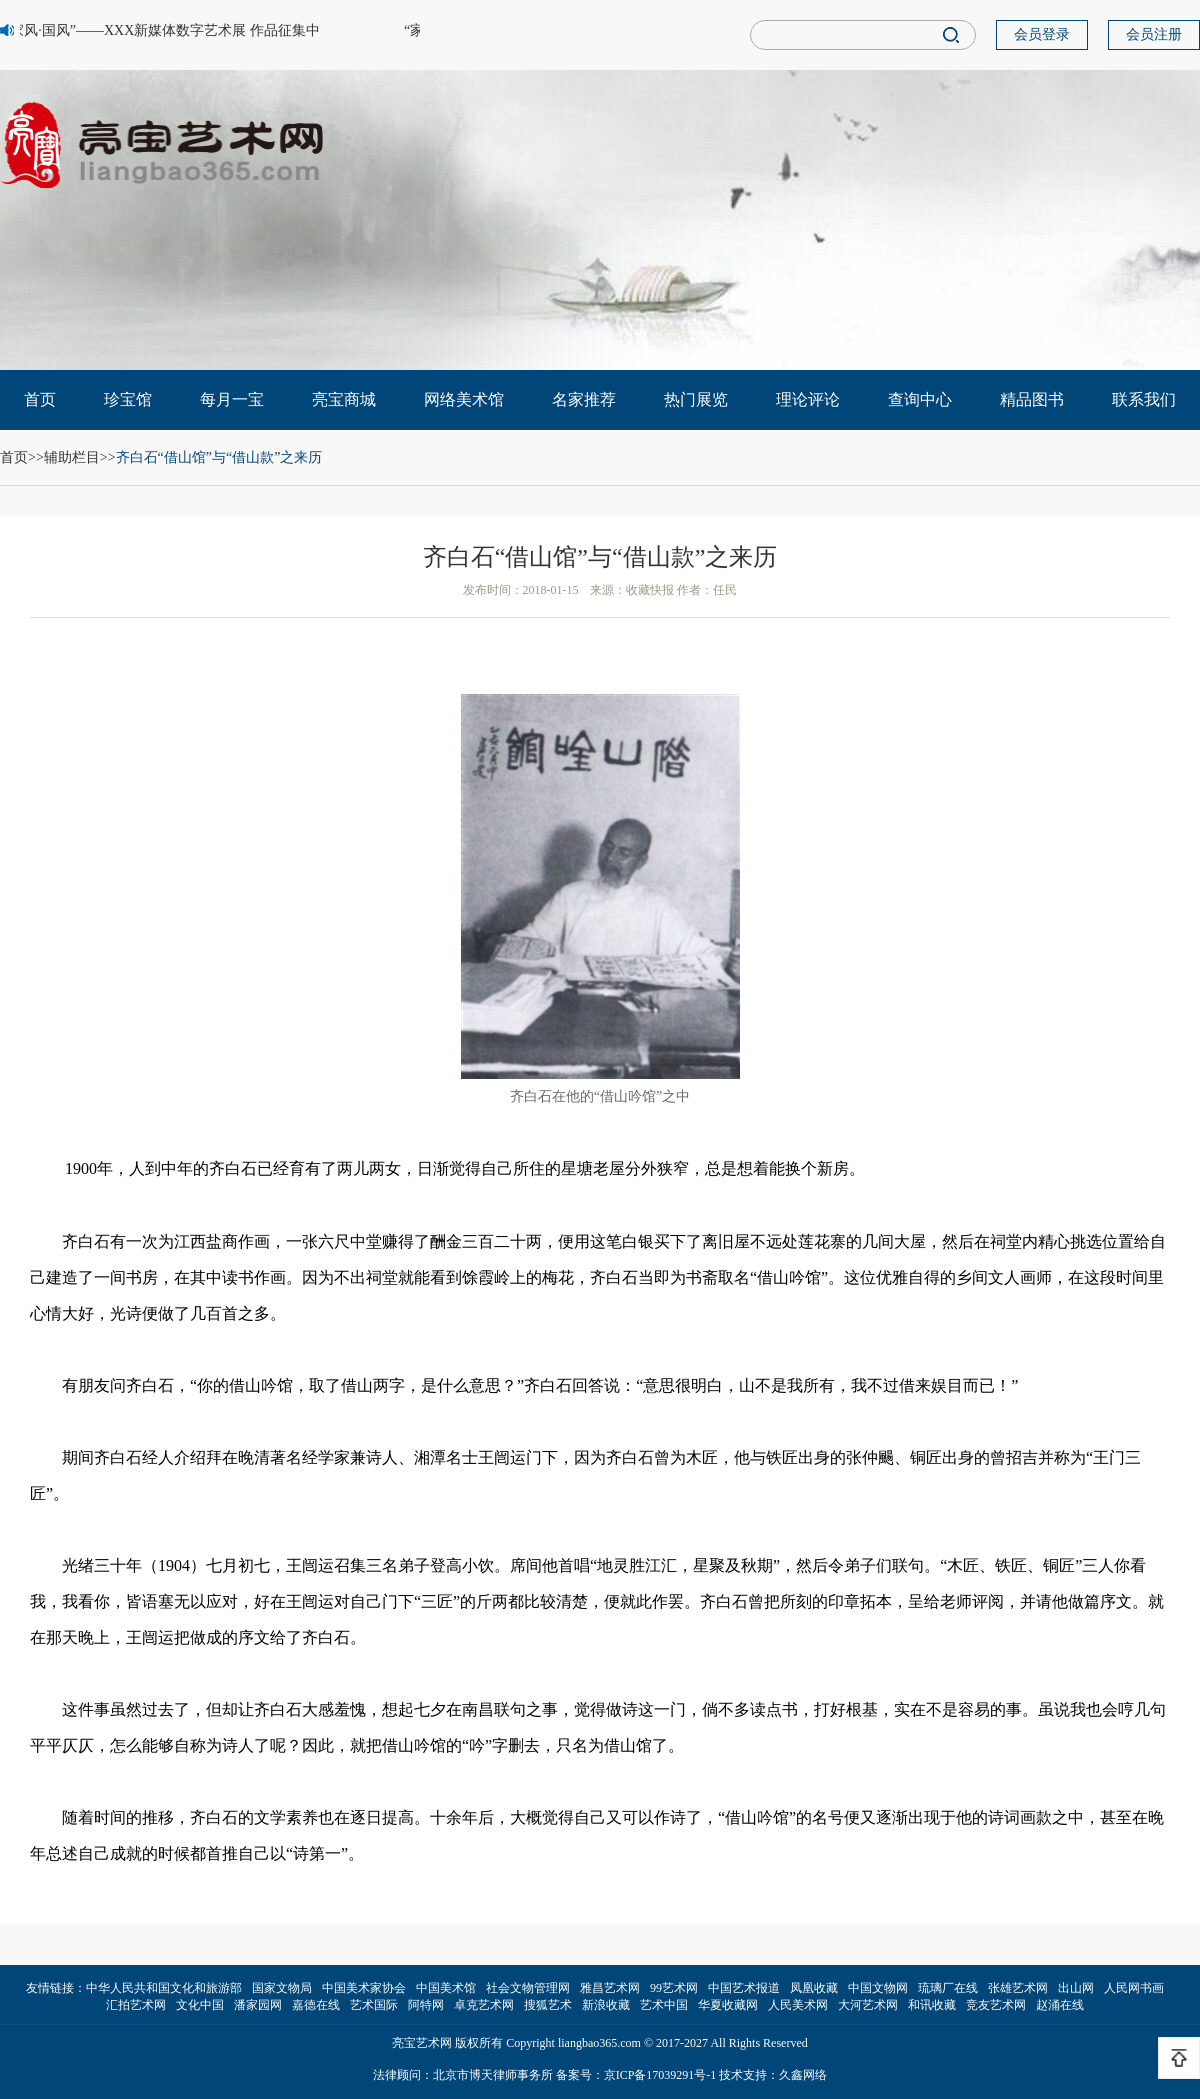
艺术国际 (374, 2005)
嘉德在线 (316, 2005)
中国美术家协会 (364, 1988)
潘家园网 (258, 2005)
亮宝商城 (344, 399)
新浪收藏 (606, 2005)
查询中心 (920, 399)
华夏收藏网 (728, 2005)
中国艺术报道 (744, 1988)
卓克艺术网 (484, 2005)
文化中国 (200, 2005)
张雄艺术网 (1018, 1988)
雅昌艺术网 (610, 1988)
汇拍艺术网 (136, 2005)
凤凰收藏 (814, 1988)
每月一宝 (232, 399)
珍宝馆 (128, 399)
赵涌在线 (1060, 2005)
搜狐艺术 (548, 2005)
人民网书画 (1134, 1988)
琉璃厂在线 (948, 1988)
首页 (40, 399)
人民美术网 (798, 2005)
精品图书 (1032, 399)
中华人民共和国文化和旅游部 (164, 1988)
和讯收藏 (932, 2005)
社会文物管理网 (528, 1988)
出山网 (1076, 1988)
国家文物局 (282, 1988)
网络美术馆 (464, 399)
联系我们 (1144, 399)
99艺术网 (674, 1988)
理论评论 (808, 399)
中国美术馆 (446, 1988)
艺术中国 (664, 2005)
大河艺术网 (868, 2005)
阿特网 (426, 2005)
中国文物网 (878, 1988)
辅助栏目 (72, 457)
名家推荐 (584, 399)
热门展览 (696, 399)
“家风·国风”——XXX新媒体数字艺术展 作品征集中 (163, 30)
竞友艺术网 (996, 2005)
